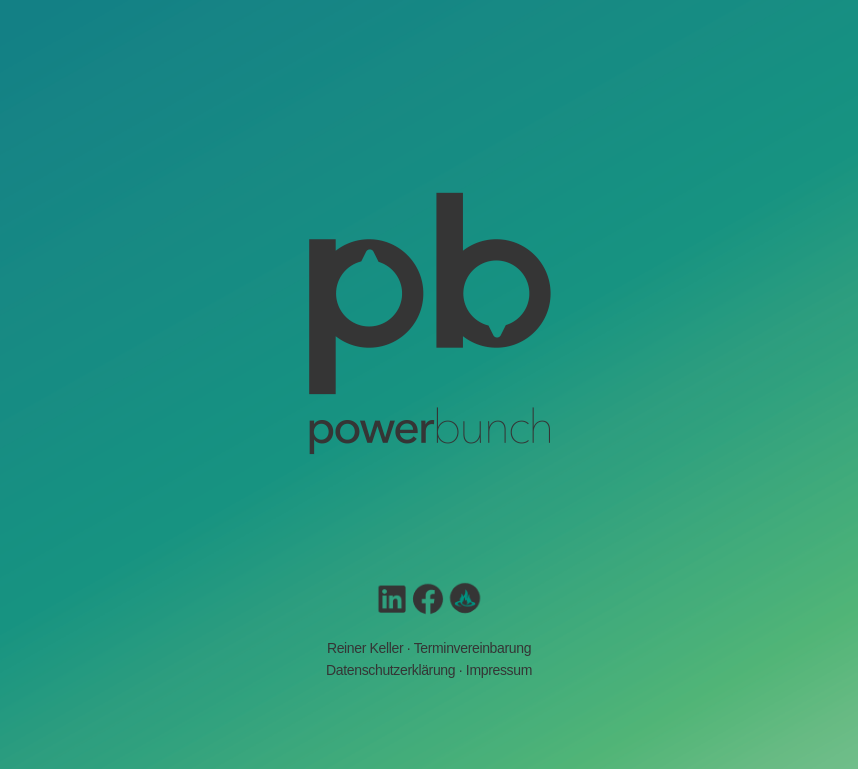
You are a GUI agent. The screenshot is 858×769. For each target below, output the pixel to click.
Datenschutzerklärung (390, 670)
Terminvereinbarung (472, 648)
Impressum (499, 670)
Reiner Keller (365, 648)
